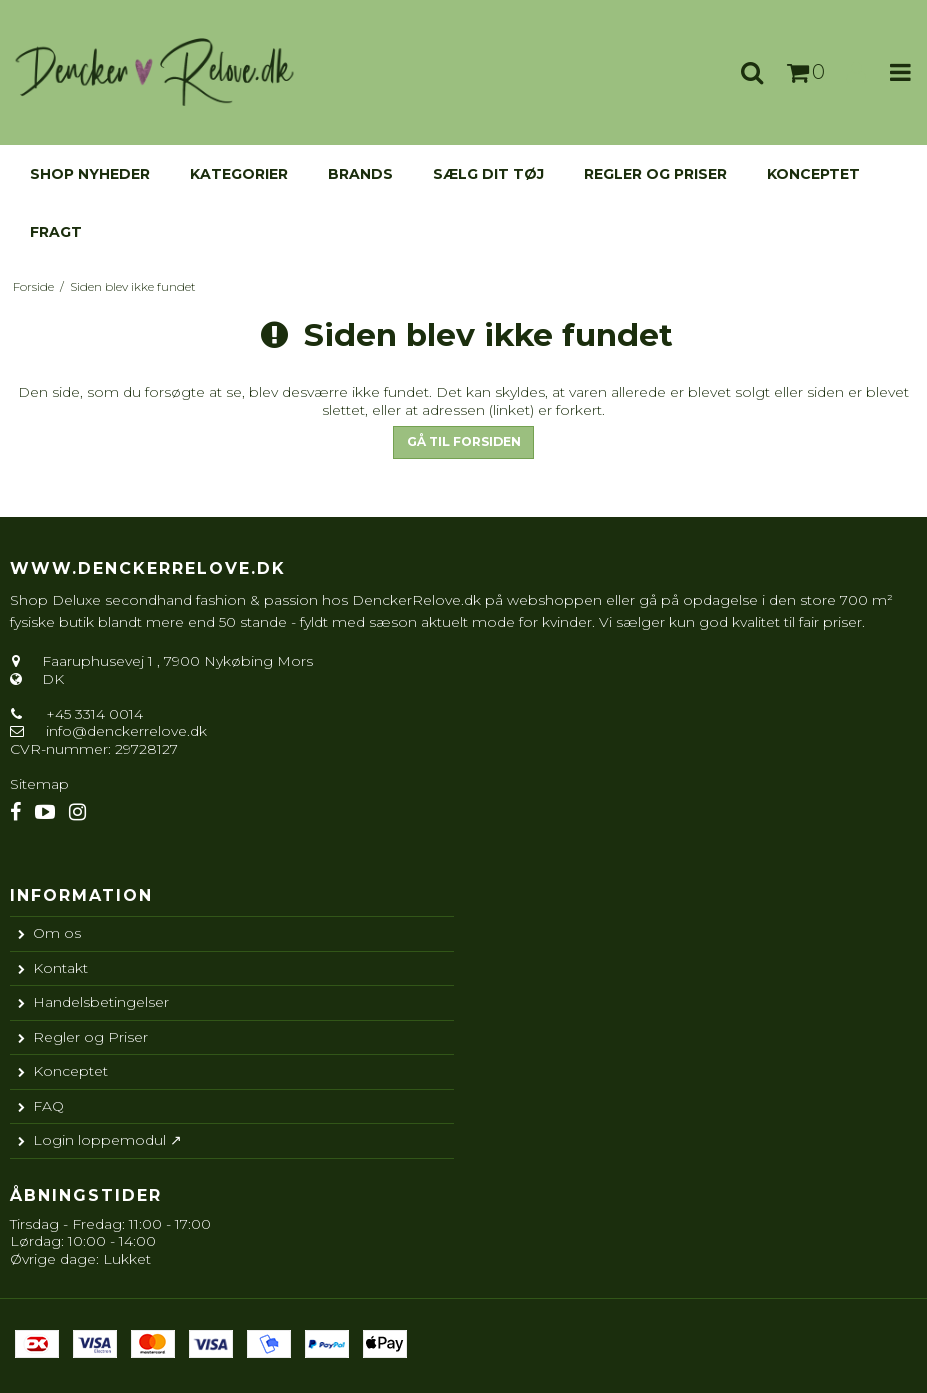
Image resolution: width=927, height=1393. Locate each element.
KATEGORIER (239, 174)
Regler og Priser (655, 174)
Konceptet (813, 174)
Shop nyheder (90, 174)
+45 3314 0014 (92, 714)
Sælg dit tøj (488, 174)
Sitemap (39, 784)
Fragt (56, 232)
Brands (360, 174)
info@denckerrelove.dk (126, 731)
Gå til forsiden (464, 441)
